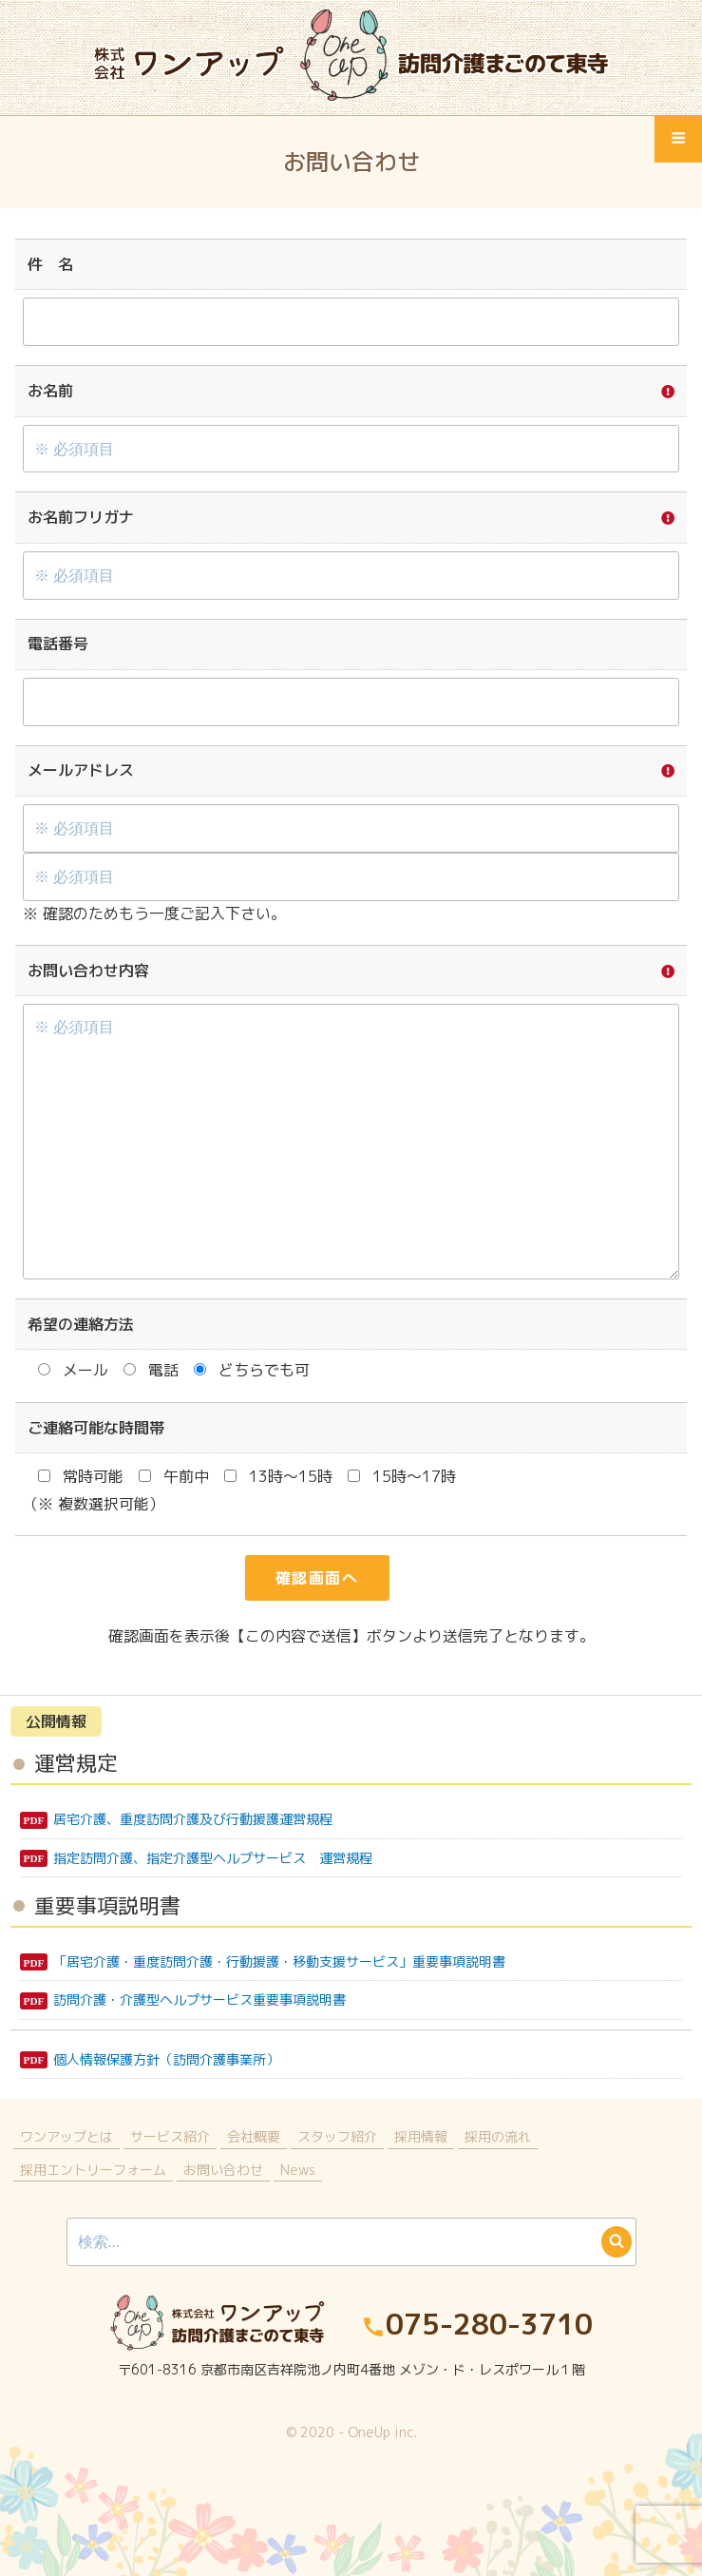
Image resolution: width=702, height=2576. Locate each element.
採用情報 (420, 2136)
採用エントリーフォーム (93, 2170)
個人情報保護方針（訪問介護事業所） (166, 2059)
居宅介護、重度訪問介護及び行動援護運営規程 (192, 1819)
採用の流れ (498, 2136)
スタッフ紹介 (337, 2136)
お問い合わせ (223, 2170)
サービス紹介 (170, 2136)
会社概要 (253, 2136)
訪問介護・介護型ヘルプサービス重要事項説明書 (199, 1999)
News (297, 2170)
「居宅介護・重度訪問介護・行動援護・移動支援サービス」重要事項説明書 (279, 1961)
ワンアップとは (66, 2136)
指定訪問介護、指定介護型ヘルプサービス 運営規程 (212, 1858)
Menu (678, 146)
